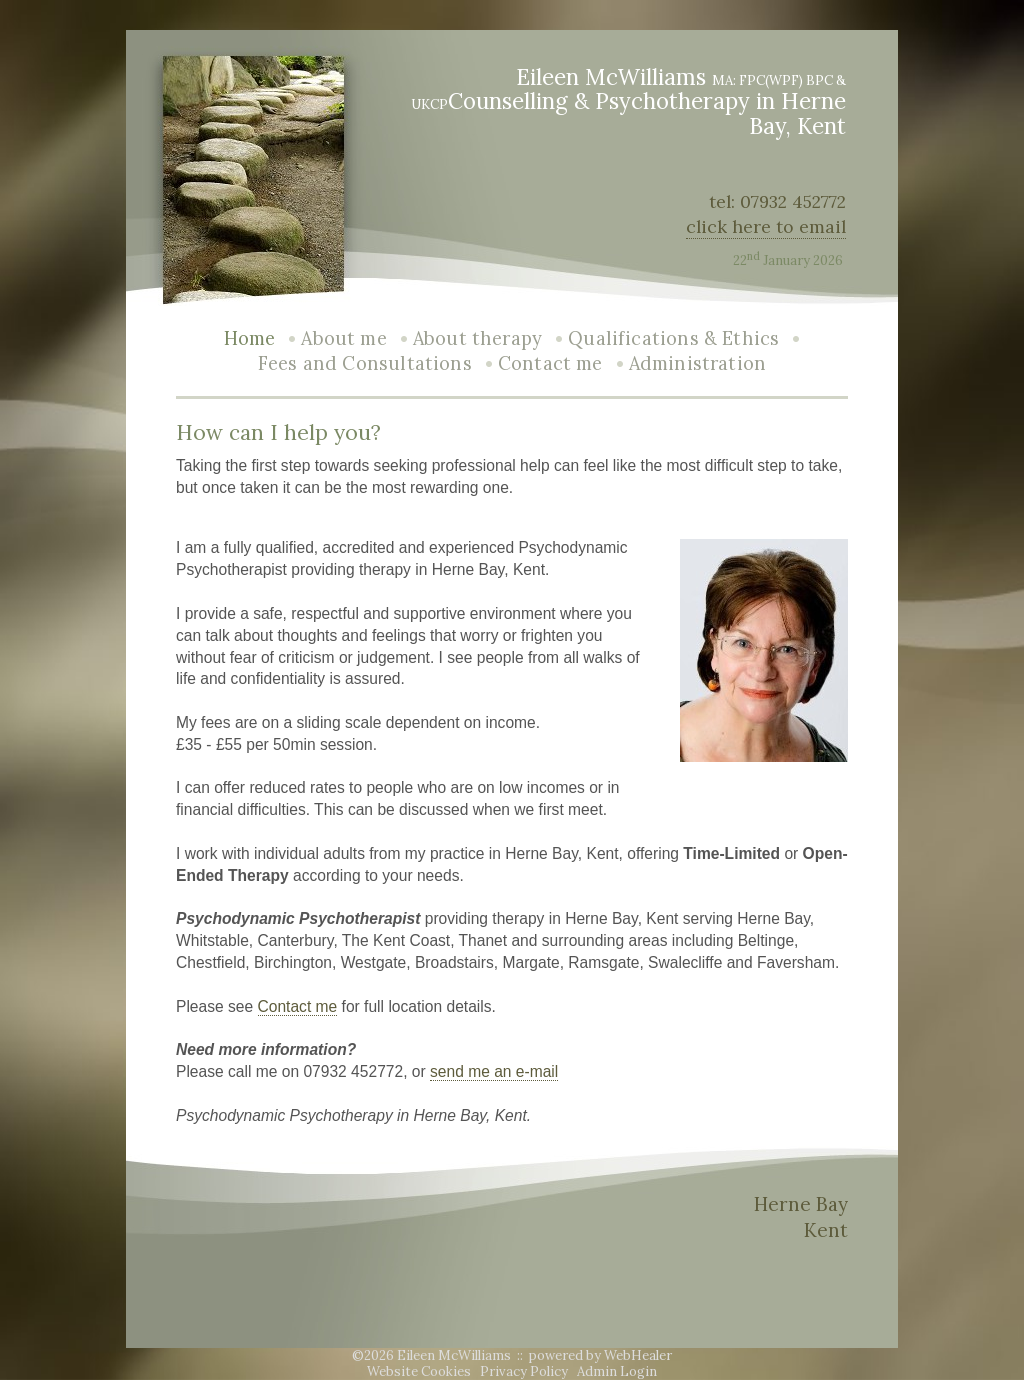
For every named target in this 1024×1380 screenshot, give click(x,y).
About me (343, 338)
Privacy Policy (524, 1371)
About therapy (477, 338)
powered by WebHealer (600, 1355)
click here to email (766, 226)
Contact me (550, 363)
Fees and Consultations (365, 363)
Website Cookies (419, 1371)
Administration (698, 363)
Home (250, 338)
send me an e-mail (494, 1071)
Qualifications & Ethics (673, 338)
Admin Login (617, 1371)
